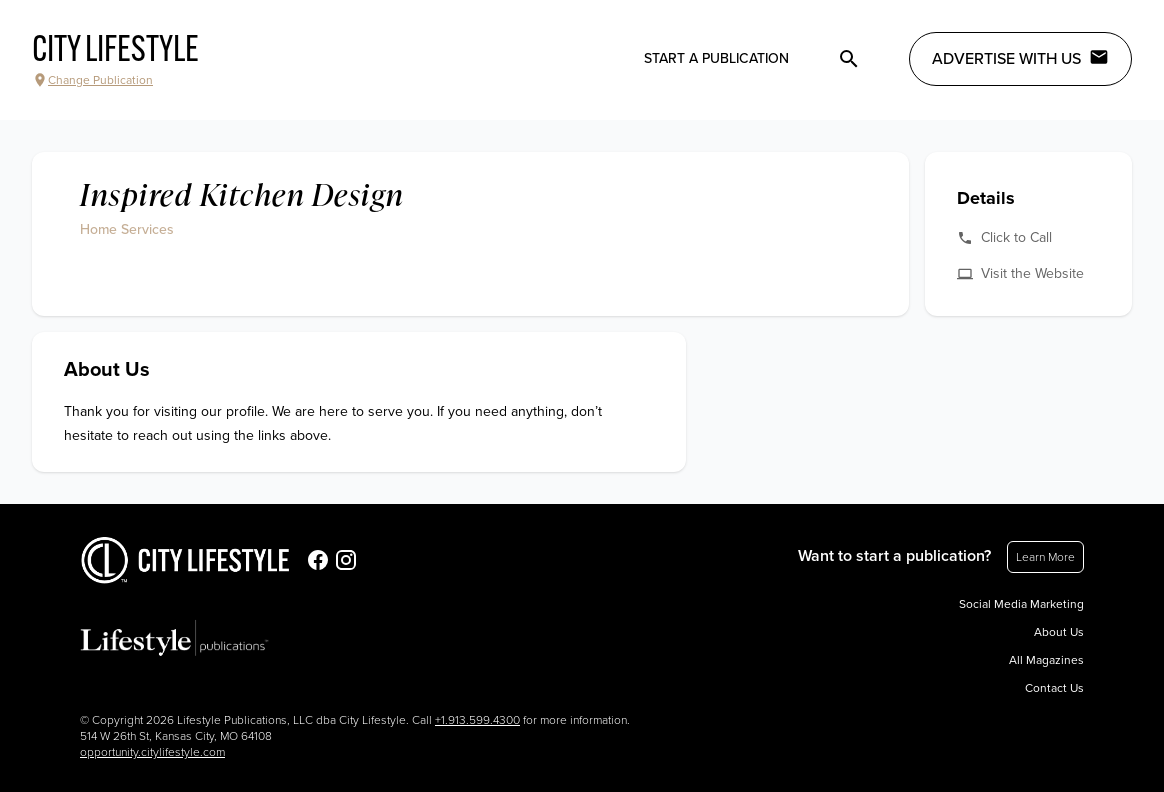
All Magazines (1046, 660)
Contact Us (1054, 688)
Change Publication (92, 80)
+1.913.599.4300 (477, 720)
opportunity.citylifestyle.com (152, 752)
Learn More (1045, 557)
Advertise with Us (1020, 58)
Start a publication (716, 58)
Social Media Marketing (1021, 604)
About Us (1059, 632)
